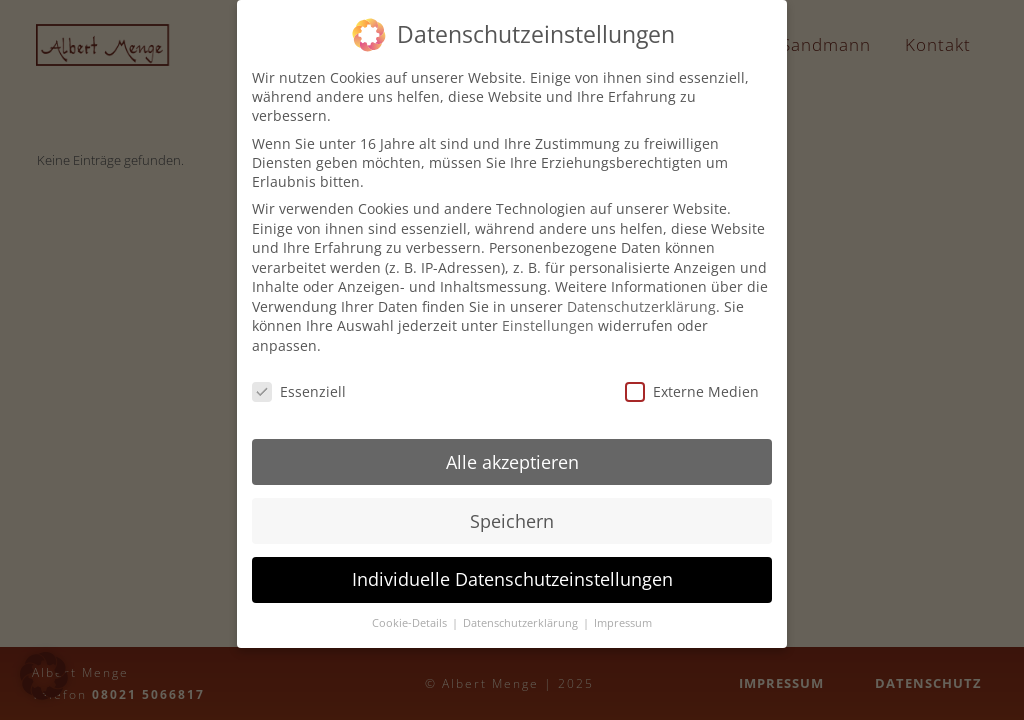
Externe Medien (692, 380)
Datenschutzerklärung (641, 295)
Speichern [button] (512, 510)
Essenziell (299, 380)
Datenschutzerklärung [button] (522, 613)
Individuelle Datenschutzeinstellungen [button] (512, 569)
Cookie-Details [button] (411, 613)
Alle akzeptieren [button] (512, 451)
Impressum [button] (623, 613)
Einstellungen (548, 315)
